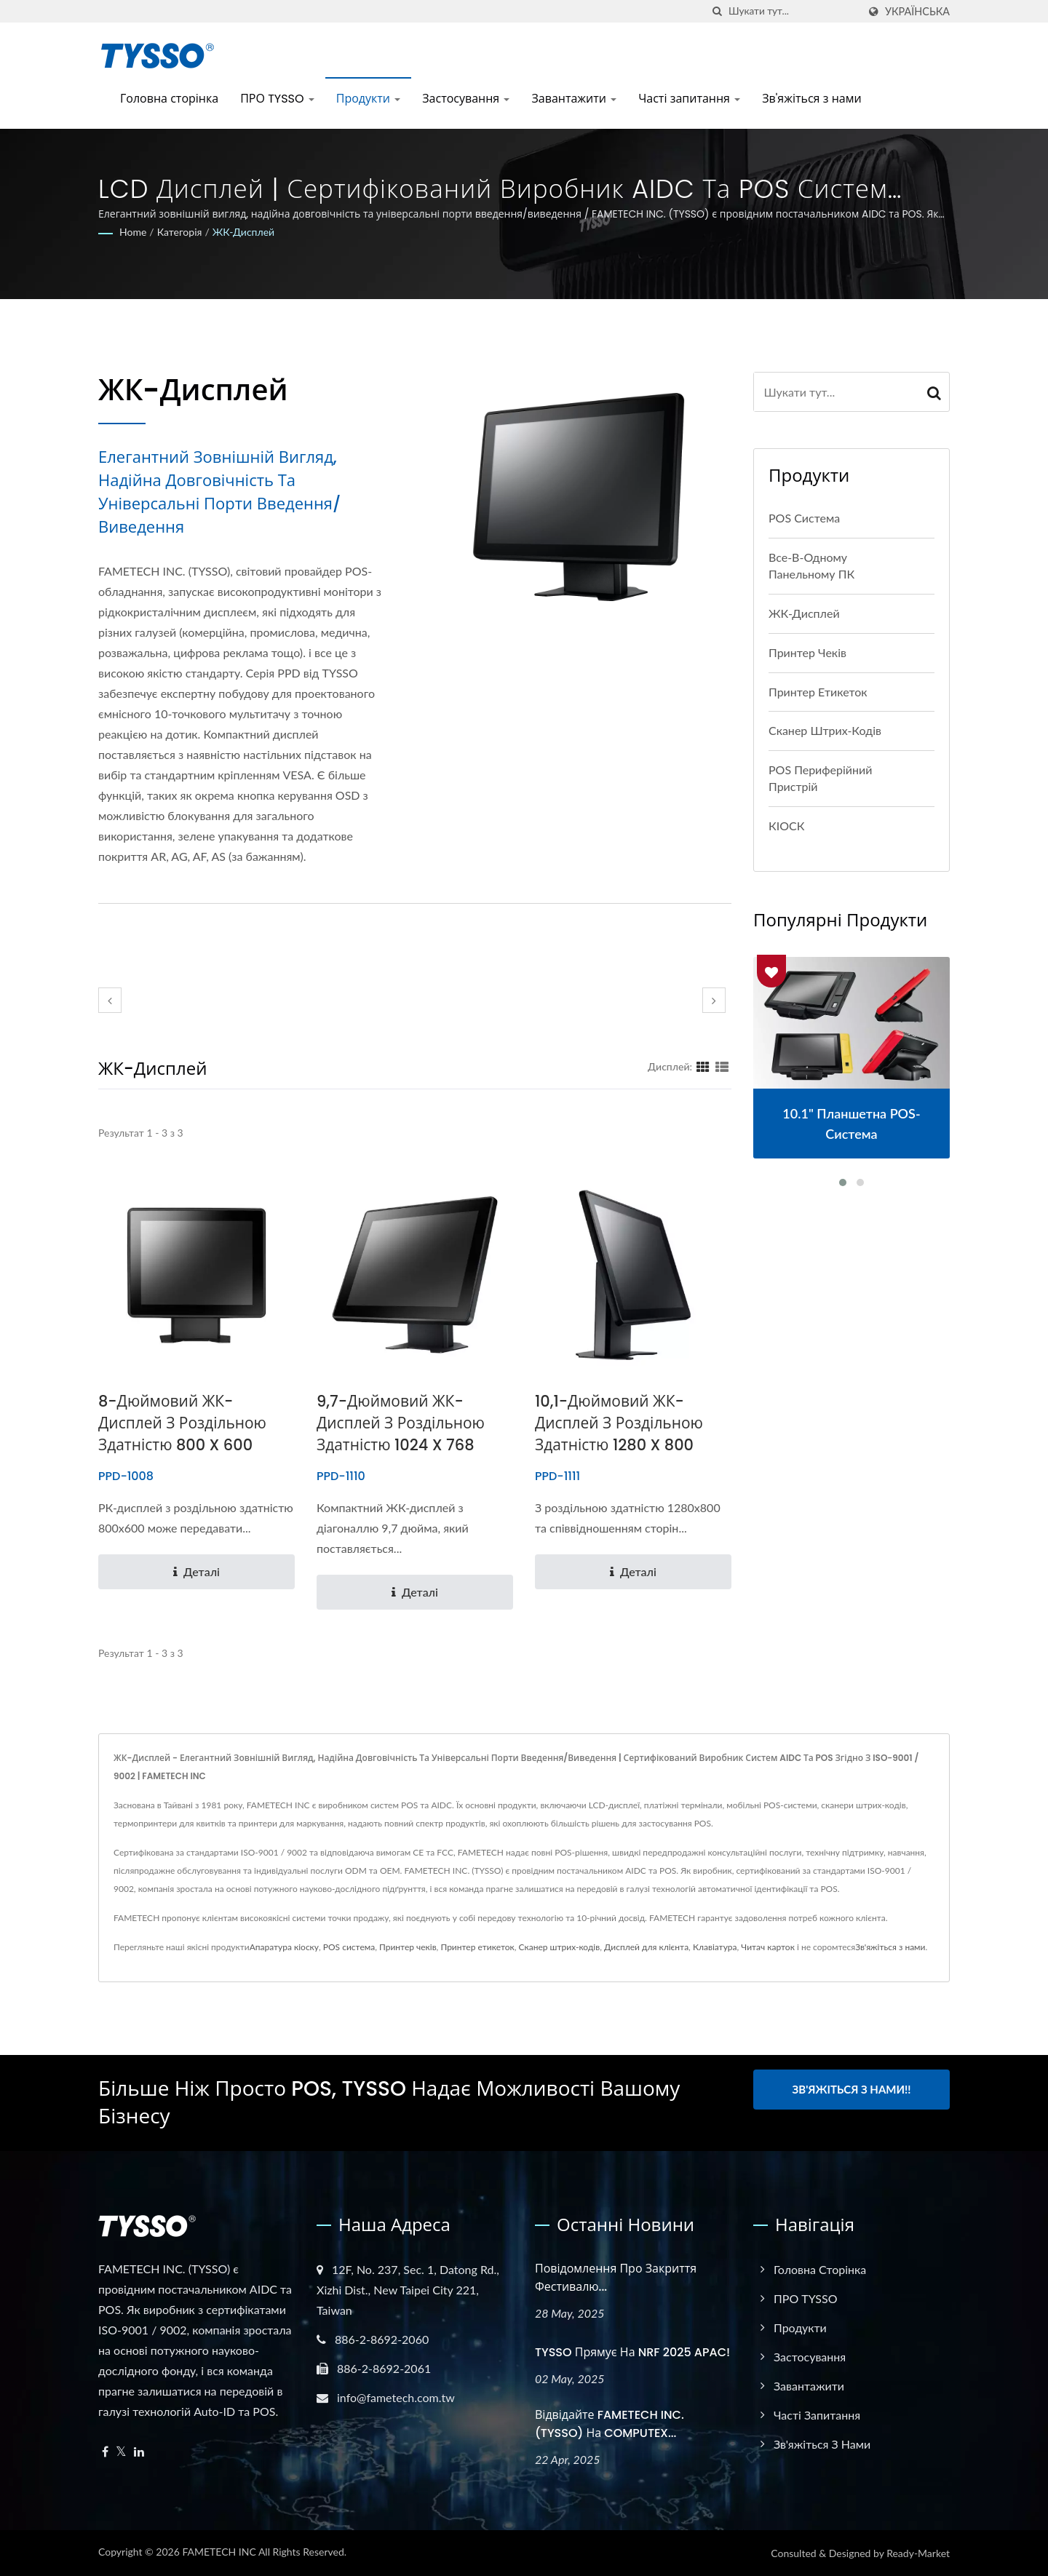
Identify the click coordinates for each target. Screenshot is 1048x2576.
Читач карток (768, 1946)
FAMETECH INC (218, 2551)
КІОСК (786, 825)
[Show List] (721, 1066)
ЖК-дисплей (243, 232)
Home (132, 232)
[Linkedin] (139, 2452)
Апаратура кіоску (284, 1946)
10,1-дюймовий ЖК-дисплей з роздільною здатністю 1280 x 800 (619, 1423)
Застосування (465, 98)
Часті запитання (689, 98)
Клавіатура (715, 1946)
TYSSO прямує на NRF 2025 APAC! (632, 2352)
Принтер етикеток (818, 692)
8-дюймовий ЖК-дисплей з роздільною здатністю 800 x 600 (182, 1423)
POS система (804, 518)
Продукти (368, 98)
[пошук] (718, 11)
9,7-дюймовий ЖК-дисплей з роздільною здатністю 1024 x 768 (401, 1423)
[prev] (110, 1000)
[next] (714, 1000)
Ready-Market (918, 2553)
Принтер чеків (807, 652)
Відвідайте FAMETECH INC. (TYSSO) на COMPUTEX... (609, 2423)
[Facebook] (105, 2452)
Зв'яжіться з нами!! (852, 2089)
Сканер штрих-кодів (825, 730)
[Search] (793, 11)
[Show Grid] (703, 1066)
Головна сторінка (169, 98)
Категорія (179, 232)
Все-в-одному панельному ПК (811, 565)
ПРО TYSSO (277, 98)
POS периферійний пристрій (821, 778)
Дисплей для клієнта (646, 1946)
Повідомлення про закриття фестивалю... (615, 2277)
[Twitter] (121, 2452)
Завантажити (573, 98)
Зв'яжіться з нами (811, 98)
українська (917, 11)
